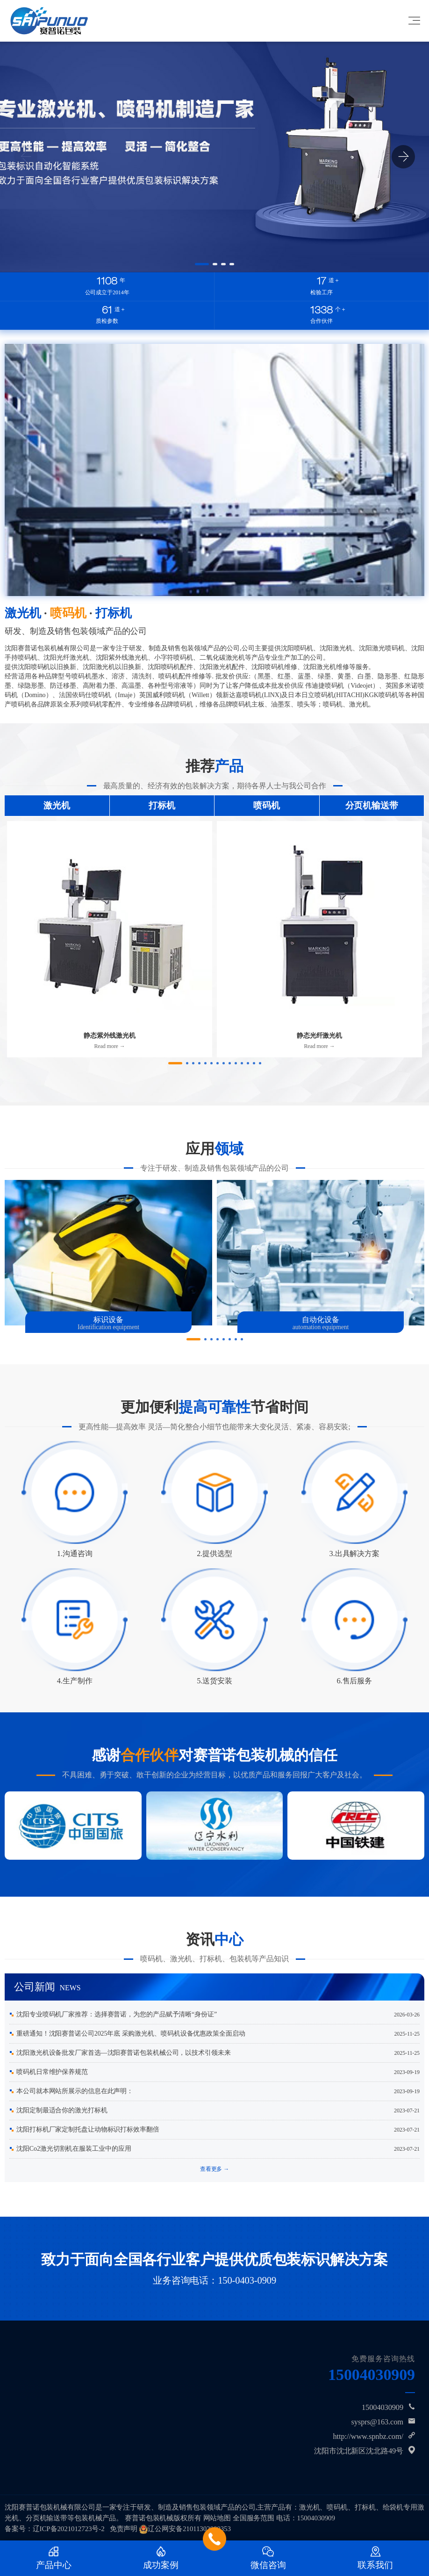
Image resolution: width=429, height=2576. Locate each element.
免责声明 (124, 2528)
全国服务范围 (253, 2518)
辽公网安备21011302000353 (189, 2528)
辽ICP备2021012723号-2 (69, 2528)
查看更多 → (214, 2169)
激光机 (56, 805)
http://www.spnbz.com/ (368, 2436)
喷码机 (266, 805)
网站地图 (217, 2518)
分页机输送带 (371, 805)
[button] (202, 264)
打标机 (162, 805)
